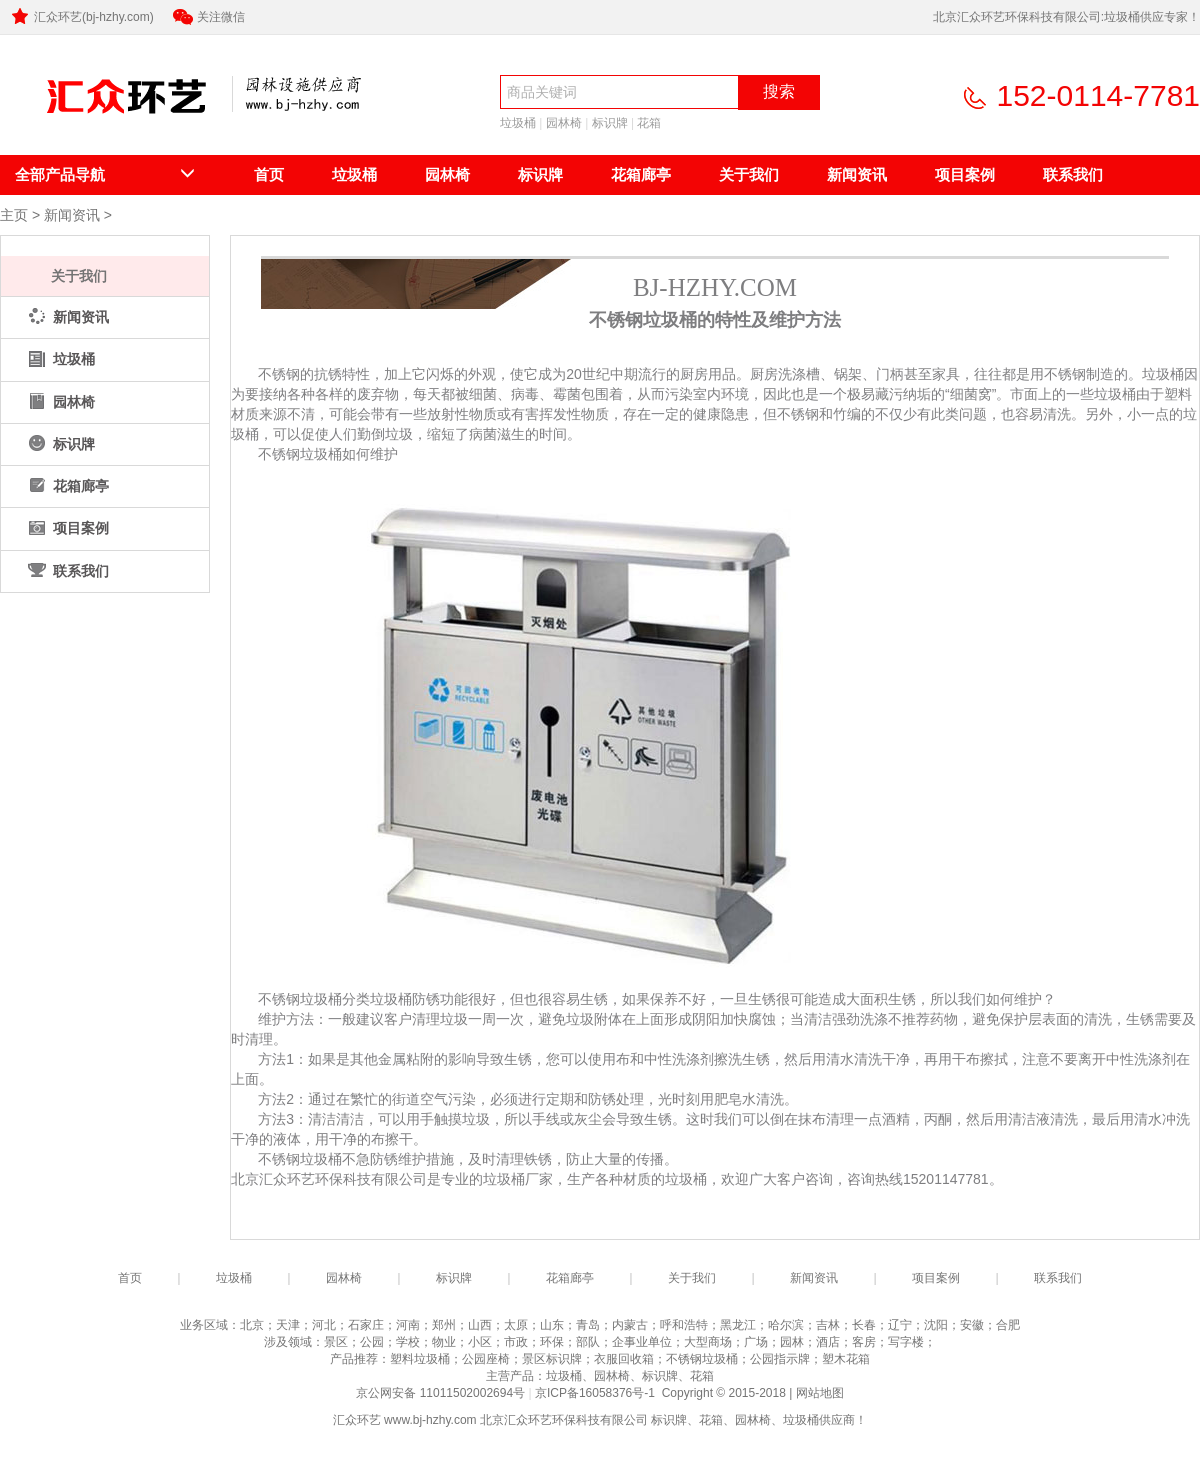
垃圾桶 (518, 123)
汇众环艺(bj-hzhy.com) (81, 17)
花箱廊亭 (641, 174)
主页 (14, 215)
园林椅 (564, 123)
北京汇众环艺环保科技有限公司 (108, 126)
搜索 (779, 91)
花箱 (649, 123)
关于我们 (749, 174)
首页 (269, 174)
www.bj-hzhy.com (430, 1420)
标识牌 (610, 123)
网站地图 (820, 1393)
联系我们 (1073, 174)
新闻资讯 (857, 174)
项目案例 (965, 174)
